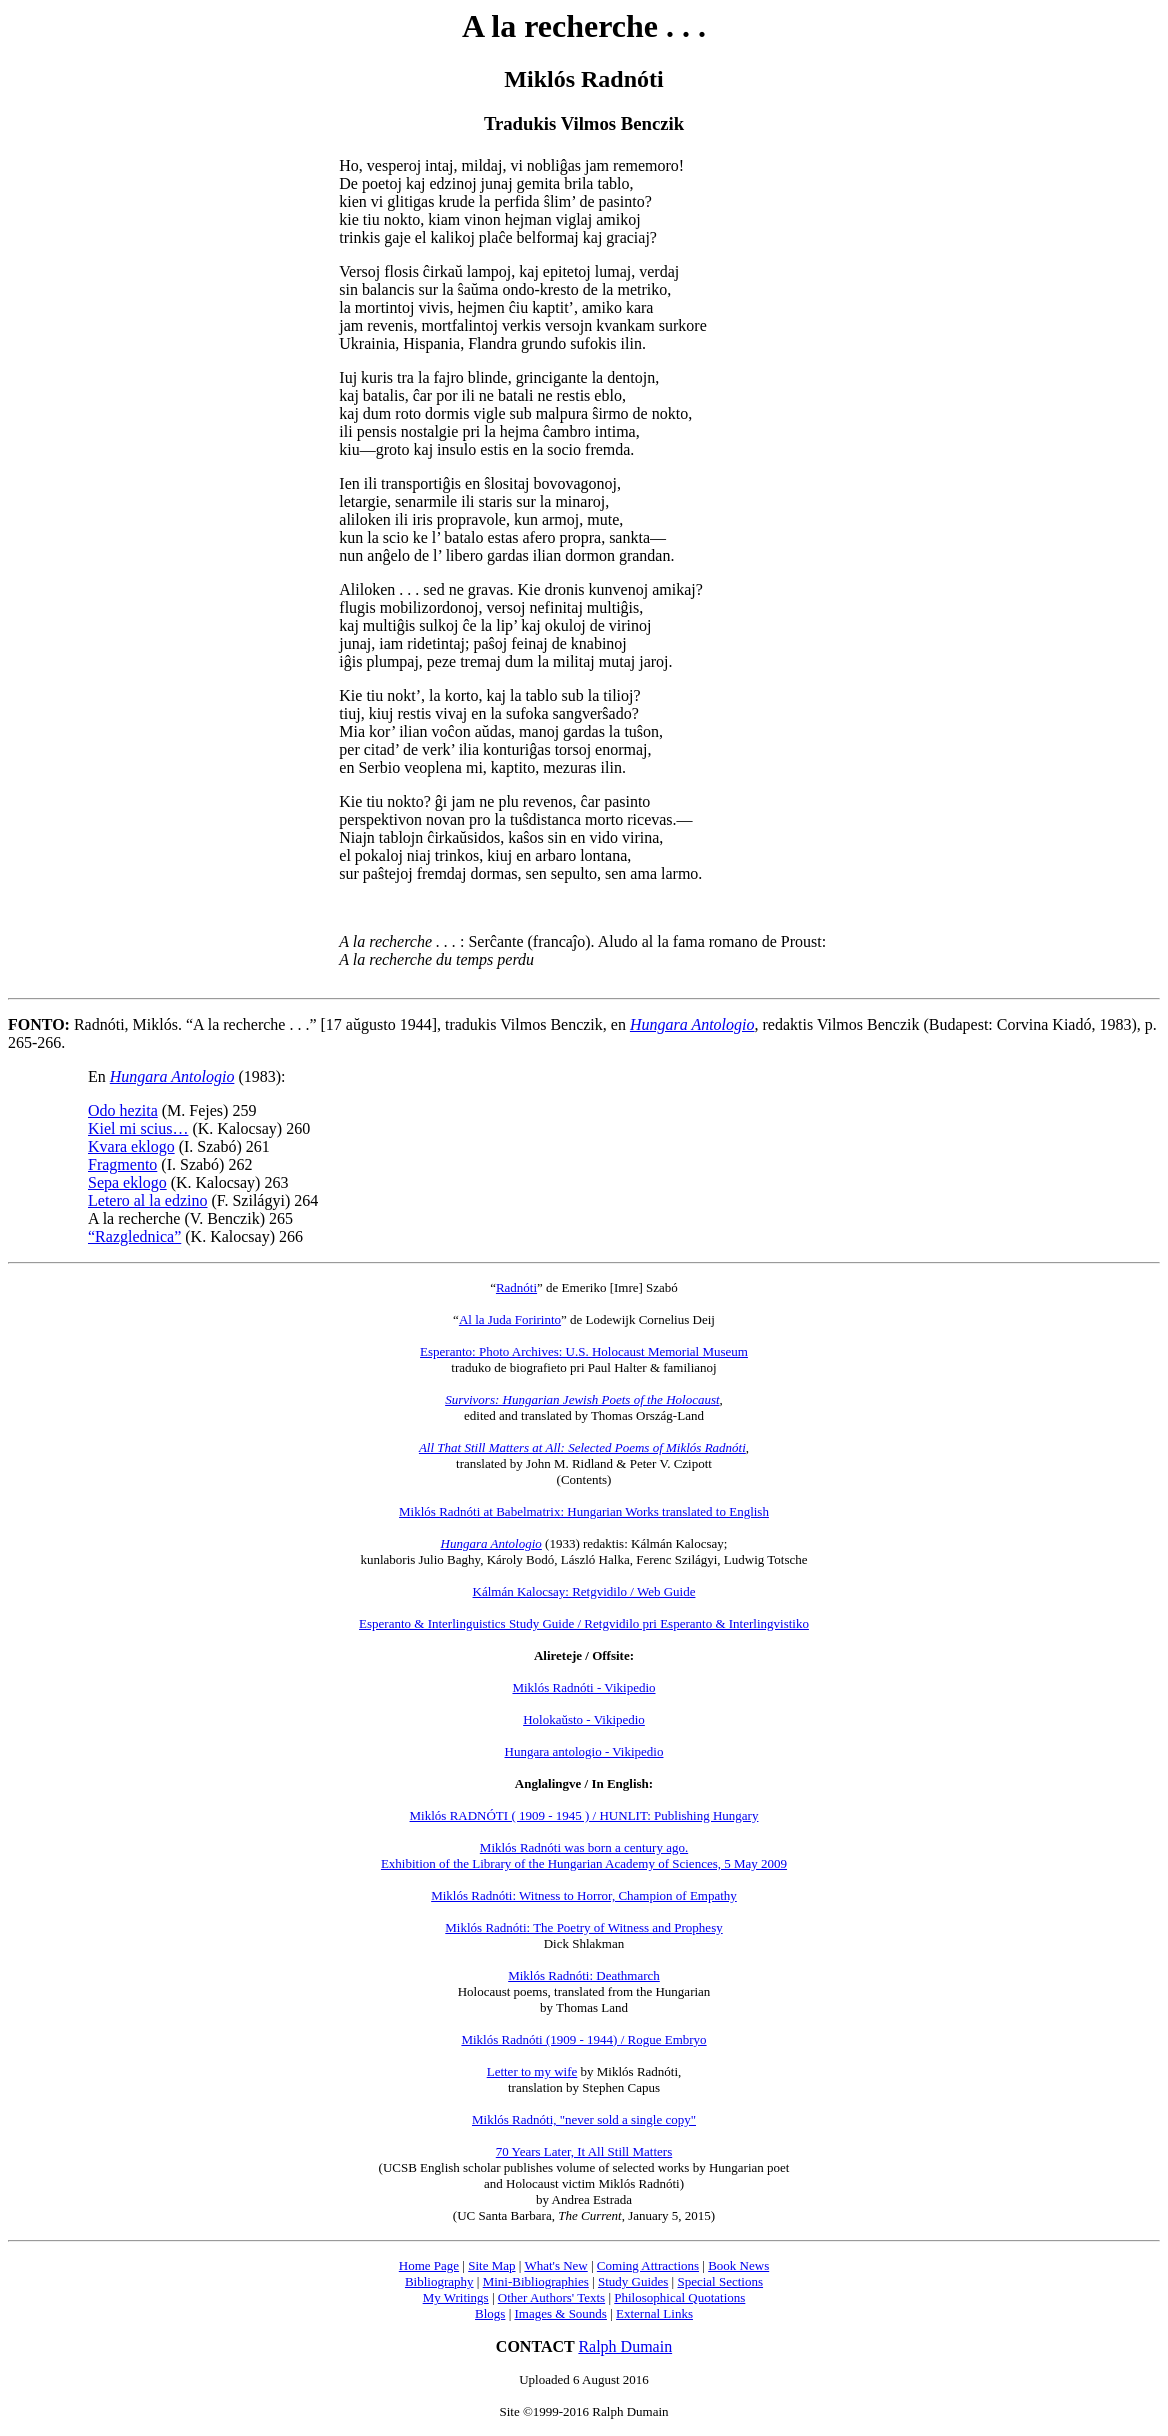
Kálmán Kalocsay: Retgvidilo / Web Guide (584, 1591)
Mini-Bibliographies (536, 2281)
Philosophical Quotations (679, 2297)
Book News (738, 2265)
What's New (555, 2265)
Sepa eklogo (127, 1182)
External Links (654, 2313)
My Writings (456, 2297)
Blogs (490, 2313)
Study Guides (633, 2281)
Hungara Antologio (692, 1024)
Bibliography (439, 2281)
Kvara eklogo (131, 1146)
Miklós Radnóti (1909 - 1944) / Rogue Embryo (583, 2039)
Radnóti (516, 1287)
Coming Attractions (648, 2265)
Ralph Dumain (625, 2346)
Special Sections (720, 2281)
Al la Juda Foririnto (510, 1319)
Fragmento (122, 1164)
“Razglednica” (134, 1236)
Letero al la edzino (148, 1200)
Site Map (491, 2265)
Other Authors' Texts (551, 2297)
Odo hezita (123, 1110)
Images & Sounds (560, 2313)
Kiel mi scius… (138, 1128)
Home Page (429, 2265)
